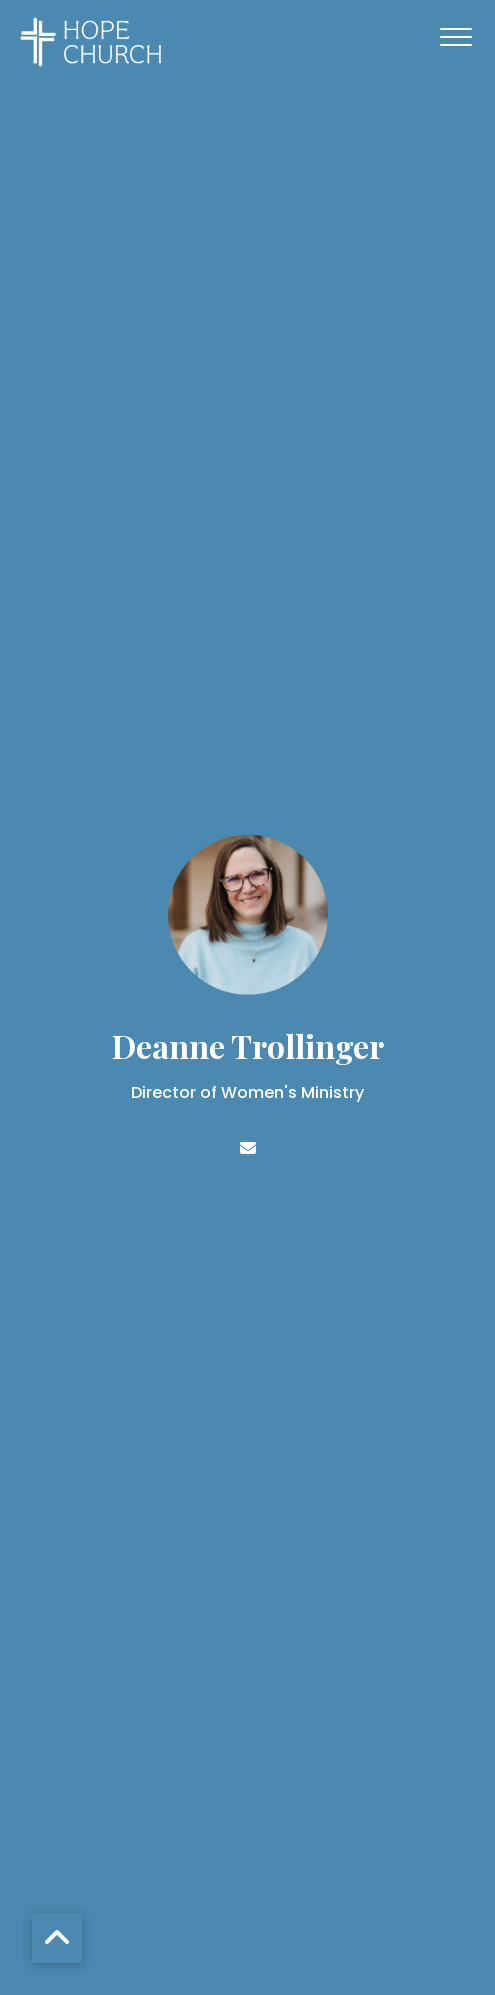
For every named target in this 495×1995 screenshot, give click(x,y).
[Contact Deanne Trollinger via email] (247, 1148)
